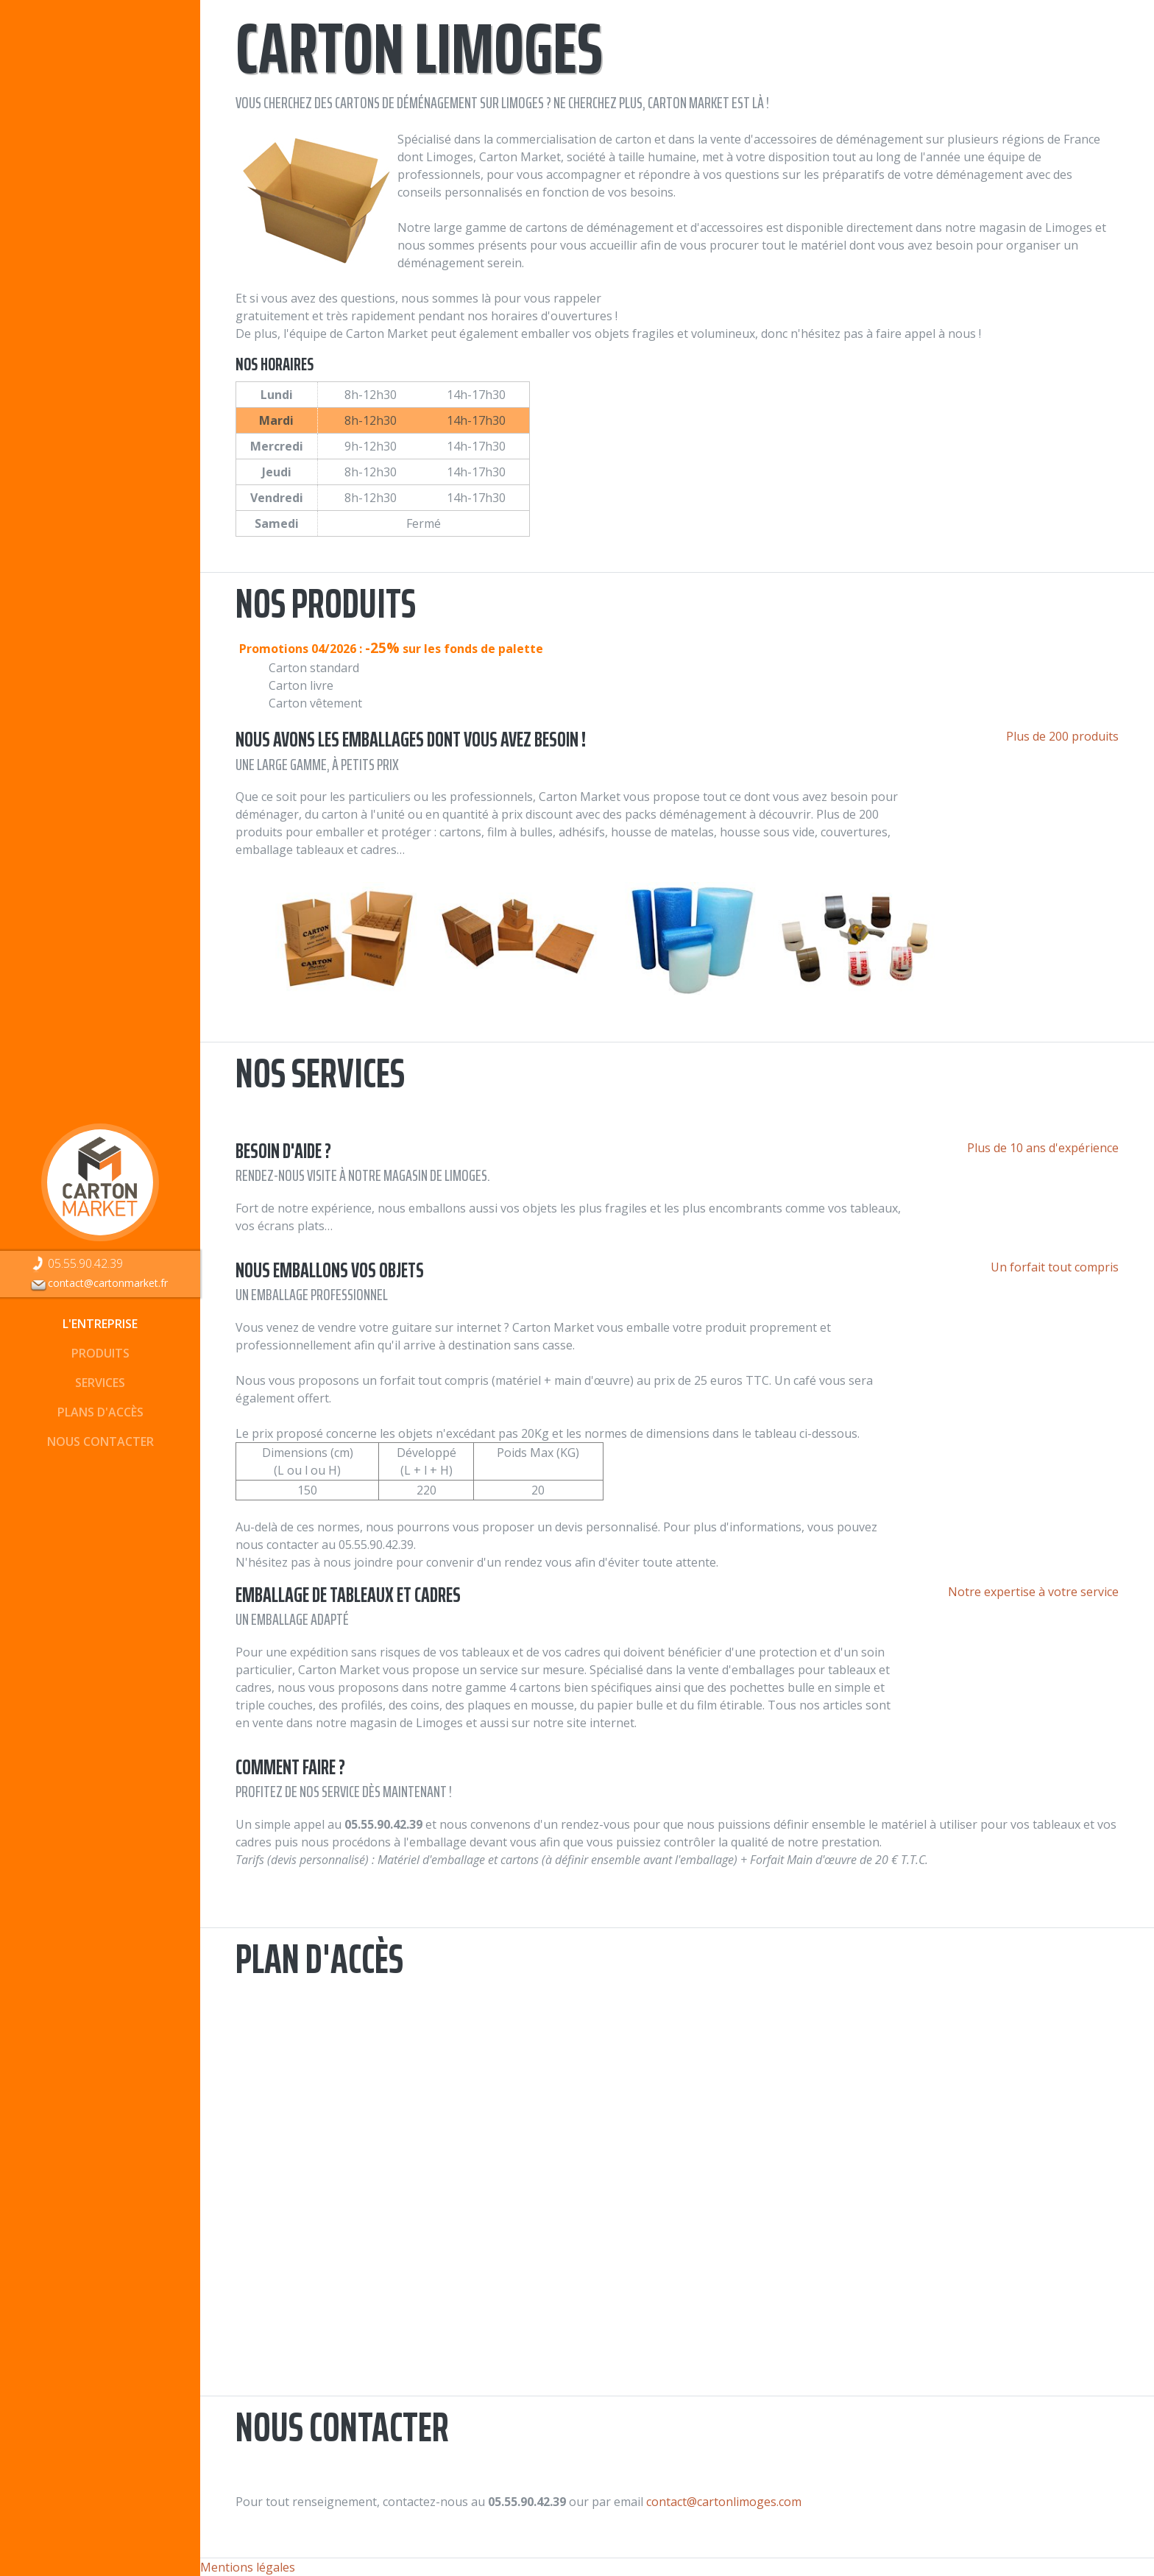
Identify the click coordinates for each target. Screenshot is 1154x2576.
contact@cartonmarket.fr (98, 1283)
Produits (100, 1353)
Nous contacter (100, 1441)
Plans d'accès (100, 1412)
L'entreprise (100, 1324)
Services (100, 1383)
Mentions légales (247, 2567)
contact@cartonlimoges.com (723, 2502)
